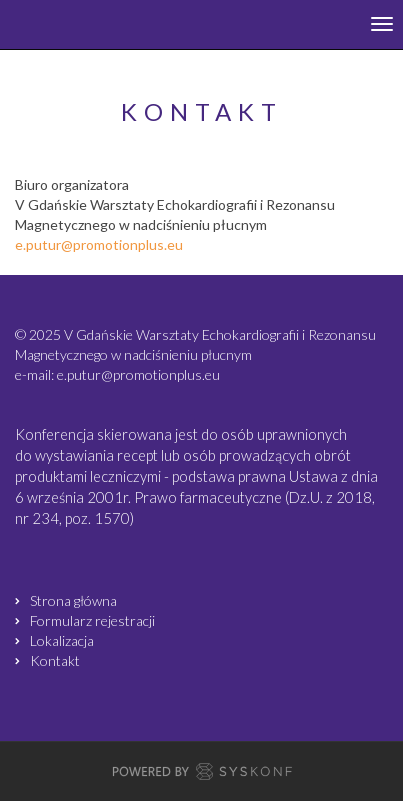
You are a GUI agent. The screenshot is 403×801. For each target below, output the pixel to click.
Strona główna (73, 600)
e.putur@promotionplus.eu (99, 244)
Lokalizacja (62, 640)
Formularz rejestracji (92, 620)
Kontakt (55, 660)
